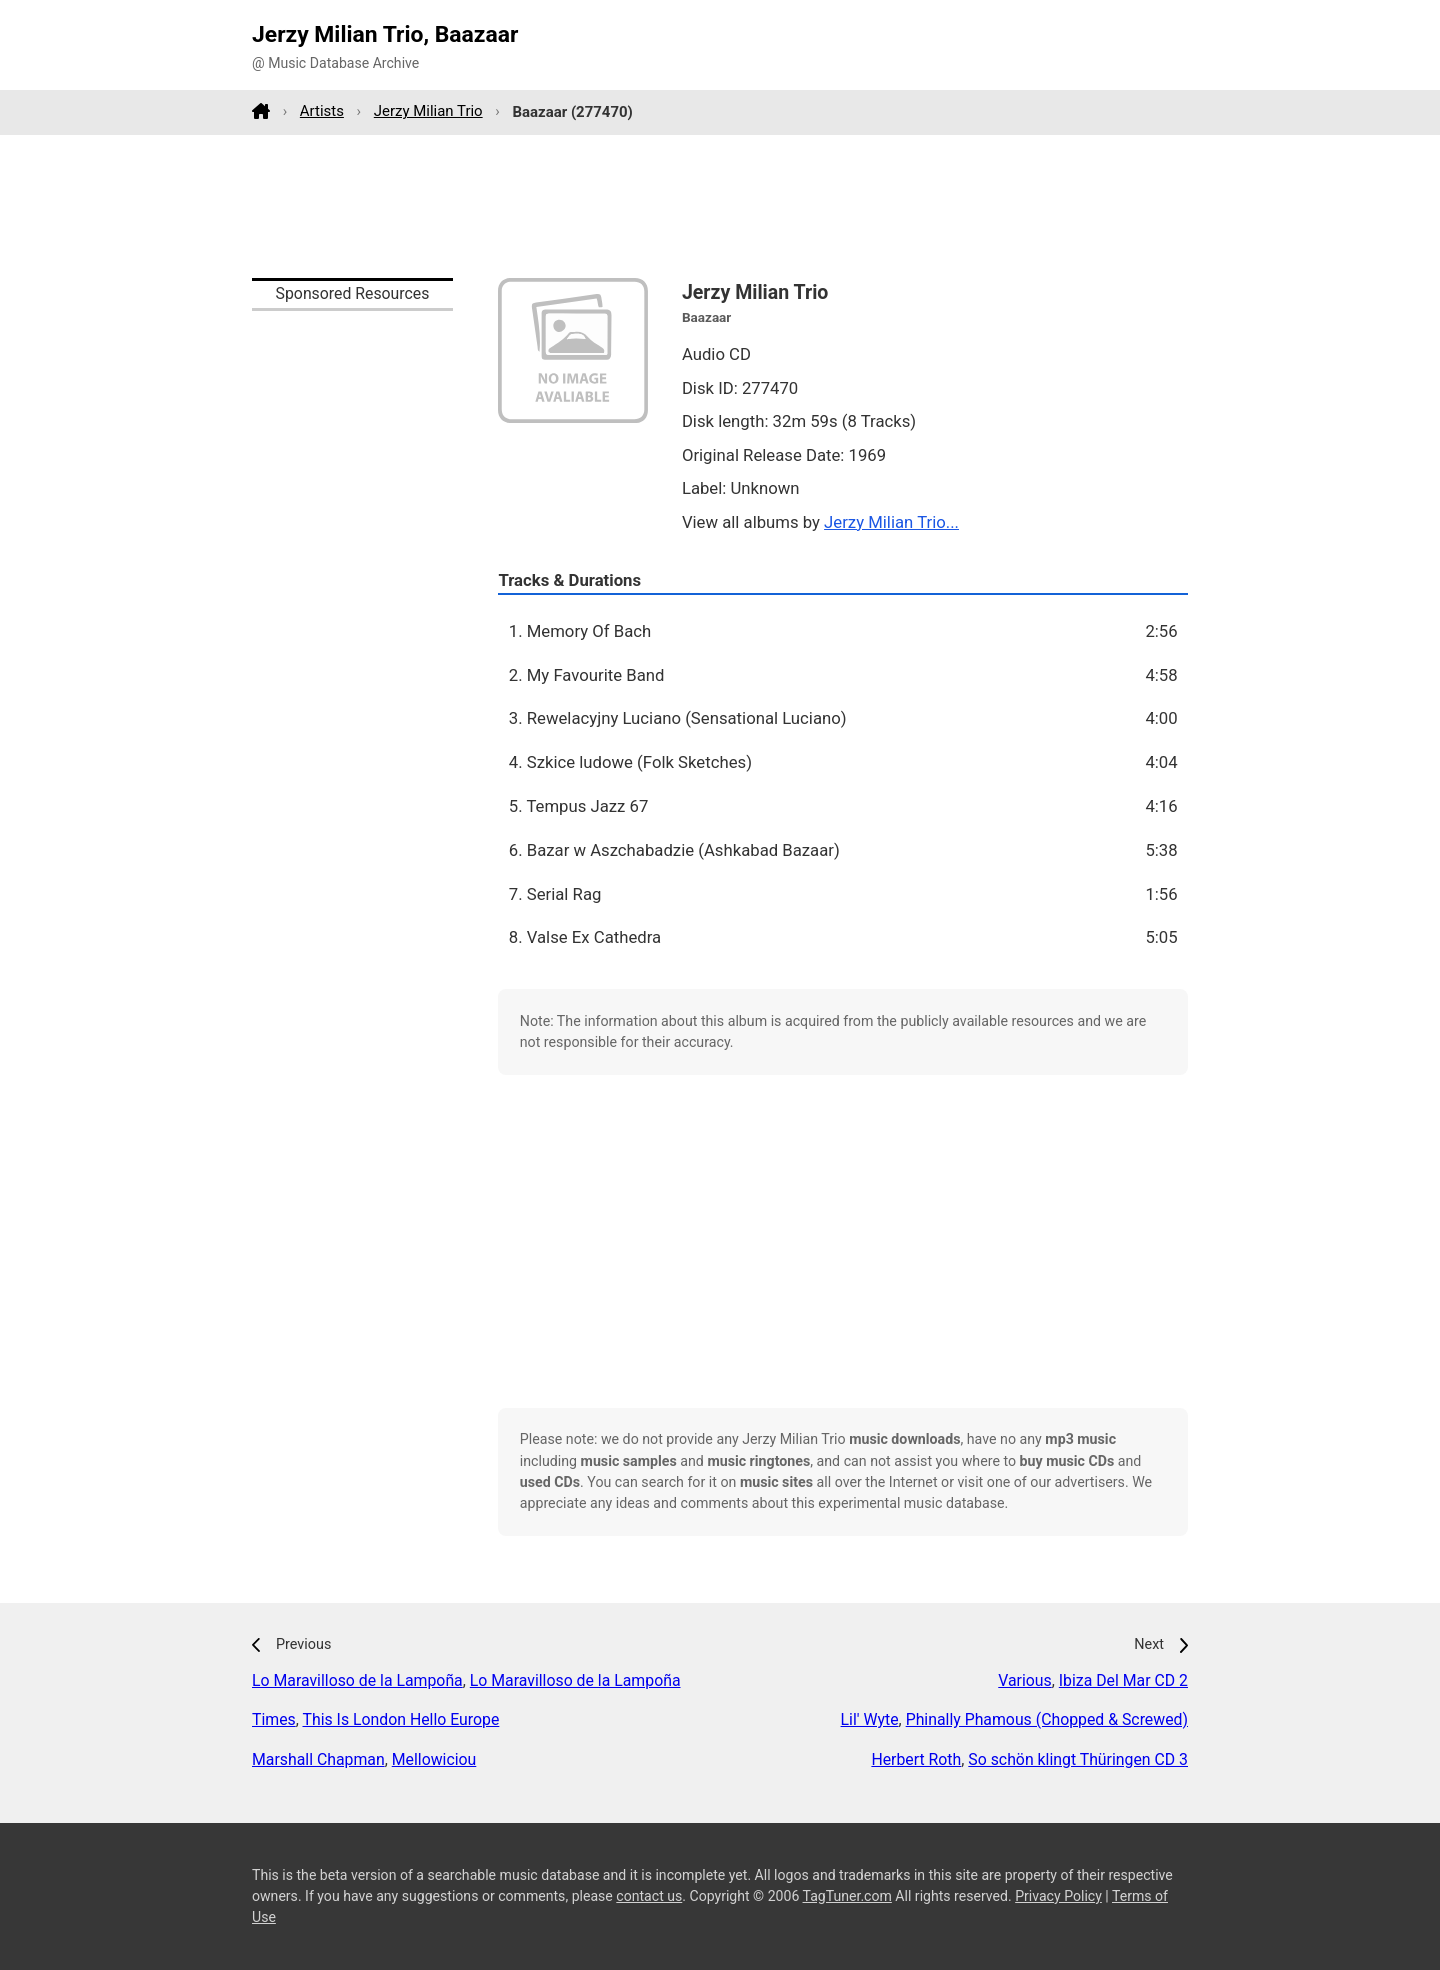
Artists (322, 111)
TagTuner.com (847, 1896)
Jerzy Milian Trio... (891, 522)
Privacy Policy (1058, 1896)
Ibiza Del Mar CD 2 (1123, 1680)
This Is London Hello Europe (400, 1719)
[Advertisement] (720, 206)
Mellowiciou (434, 1759)
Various (1024, 1680)
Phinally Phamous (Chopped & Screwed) (1047, 1719)
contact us (649, 1896)
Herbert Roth (916, 1759)
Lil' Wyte (870, 1719)
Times (274, 1719)
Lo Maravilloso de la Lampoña (357, 1680)
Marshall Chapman (318, 1759)
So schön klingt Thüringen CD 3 (1078, 1759)
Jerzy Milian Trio (428, 111)
